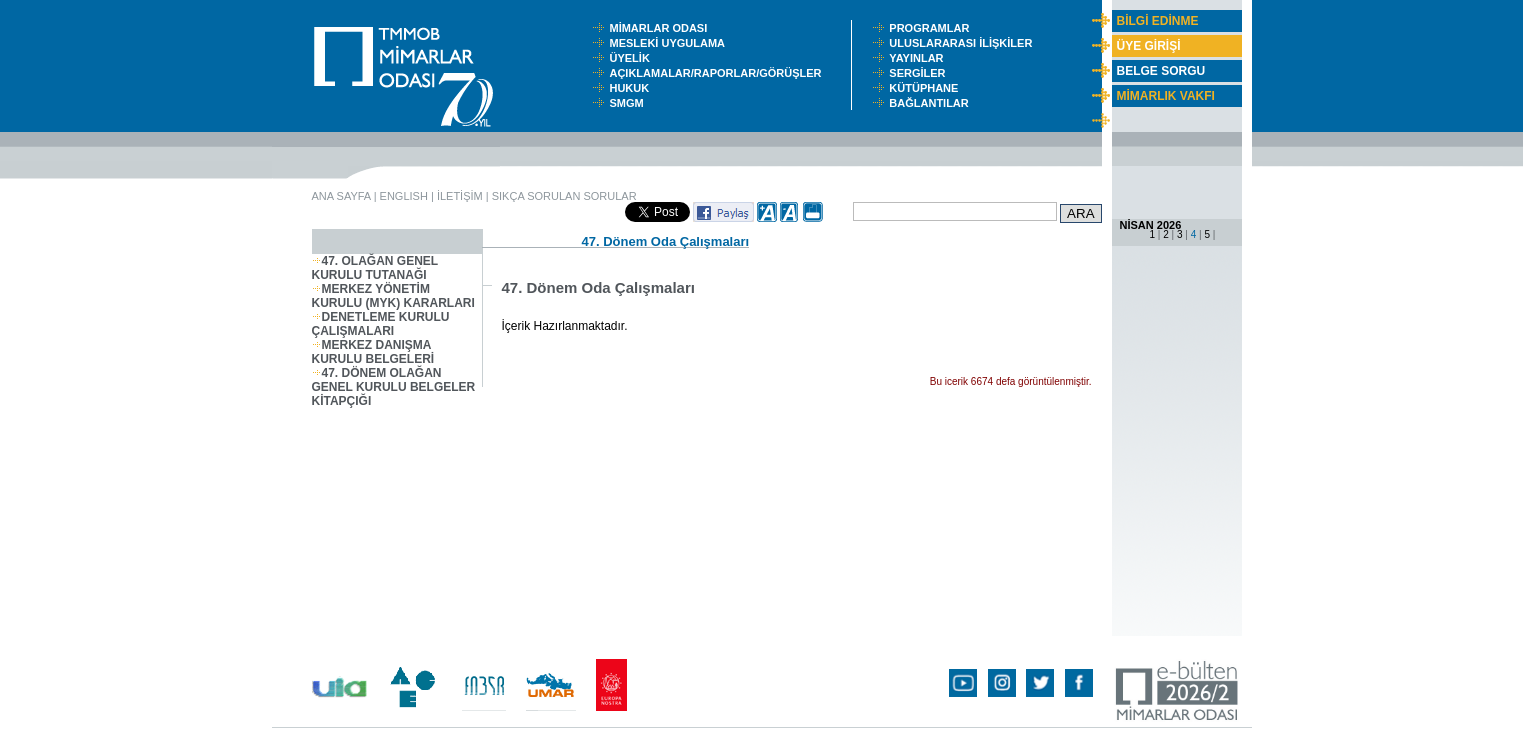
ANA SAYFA (341, 196)
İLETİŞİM (460, 196)
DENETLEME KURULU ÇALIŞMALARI (381, 324)
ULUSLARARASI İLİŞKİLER (965, 43)
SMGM (629, 103)
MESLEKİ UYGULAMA (671, 43)
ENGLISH (404, 196)
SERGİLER (920, 73)
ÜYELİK (632, 58)
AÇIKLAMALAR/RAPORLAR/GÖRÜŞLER (719, 73)
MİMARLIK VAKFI (1166, 96)
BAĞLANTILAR (932, 103)
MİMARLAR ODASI (662, 28)
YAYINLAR (919, 58)
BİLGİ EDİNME (1158, 21)
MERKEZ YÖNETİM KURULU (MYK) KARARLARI (393, 296)
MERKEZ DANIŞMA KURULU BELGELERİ (373, 352)
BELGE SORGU (1161, 71)
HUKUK (632, 88)
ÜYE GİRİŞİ (1149, 46)
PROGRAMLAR (933, 28)
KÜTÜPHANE (928, 88)
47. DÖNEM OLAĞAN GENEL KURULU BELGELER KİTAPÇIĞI (394, 387)
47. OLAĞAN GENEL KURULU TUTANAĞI (375, 268)
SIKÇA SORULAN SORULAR (564, 196)
